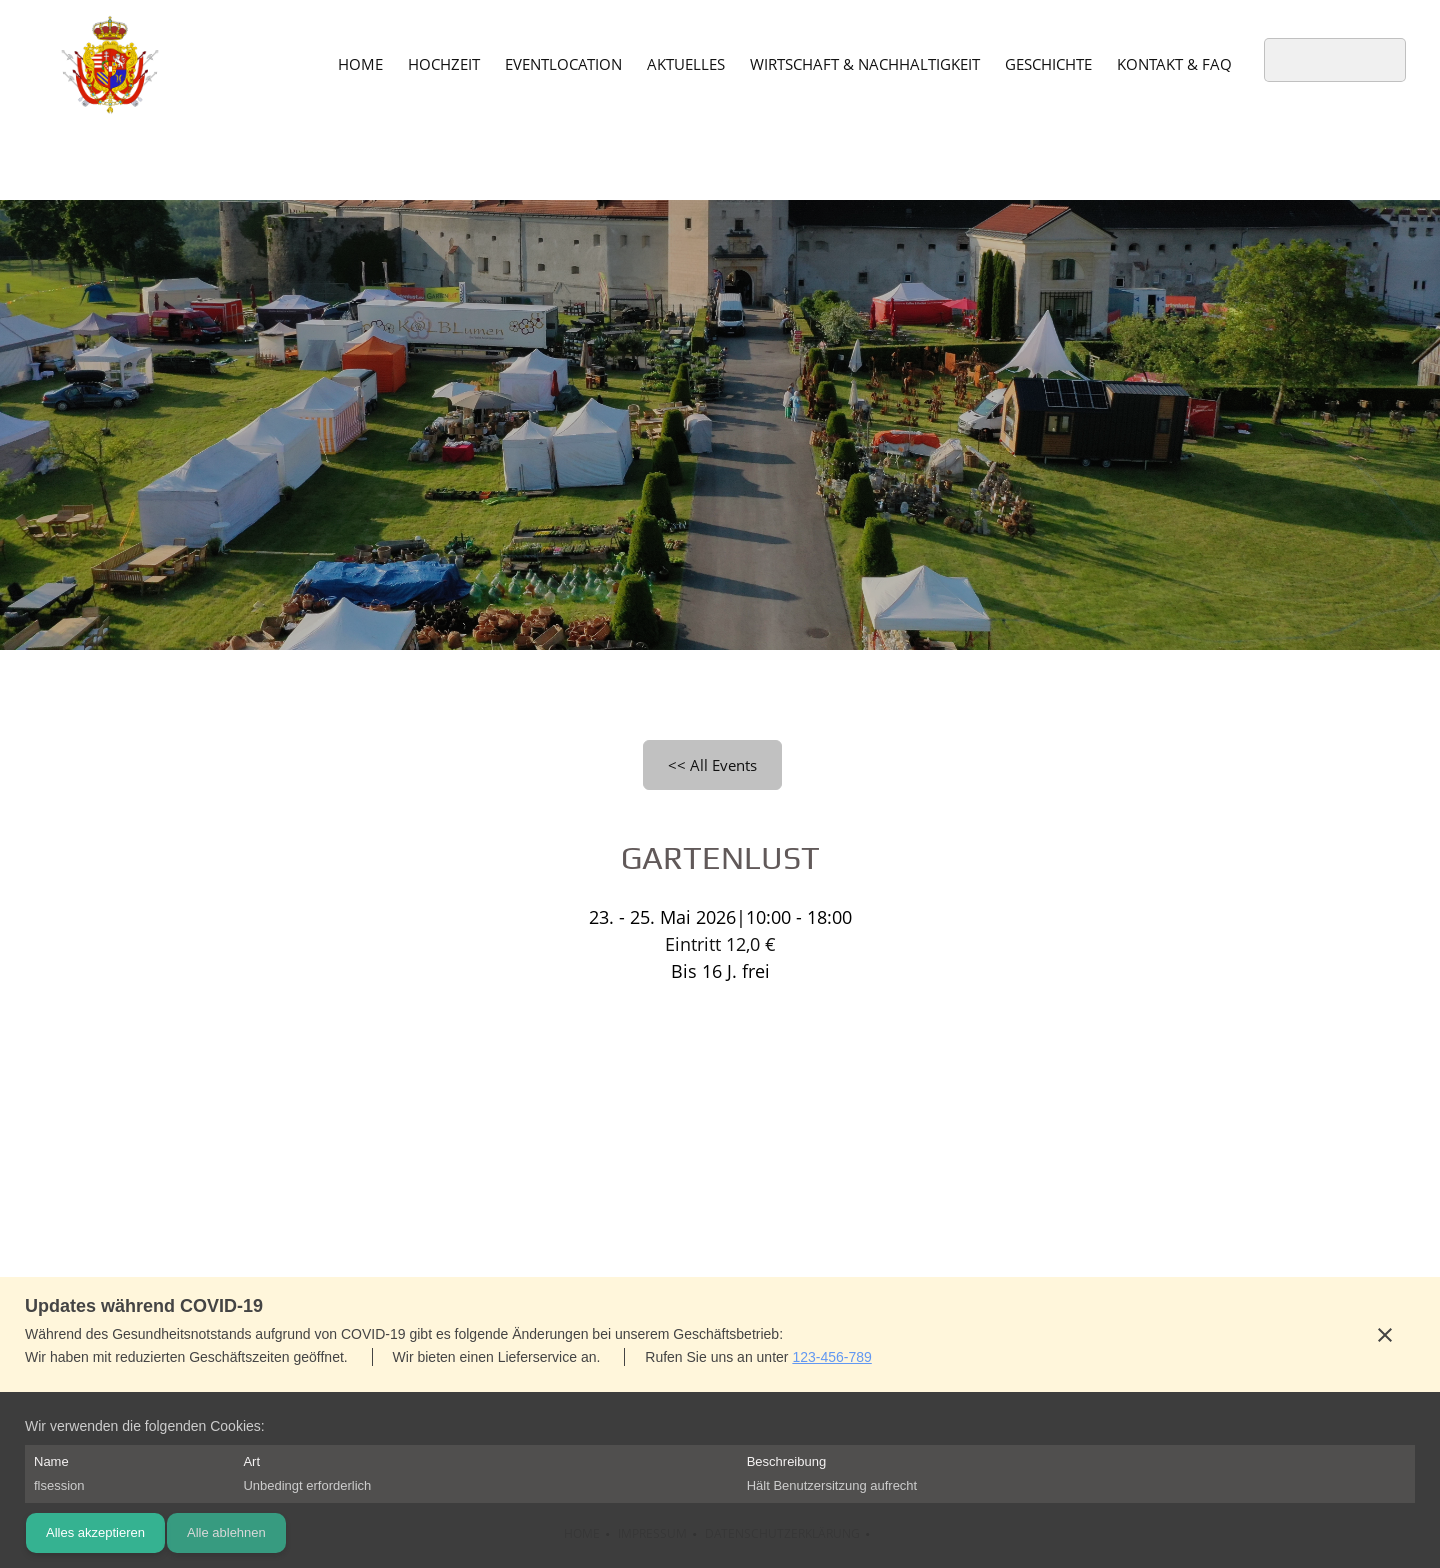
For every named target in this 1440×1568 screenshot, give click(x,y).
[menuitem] (360, 63)
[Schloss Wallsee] (110, 65)
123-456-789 (831, 1357)
